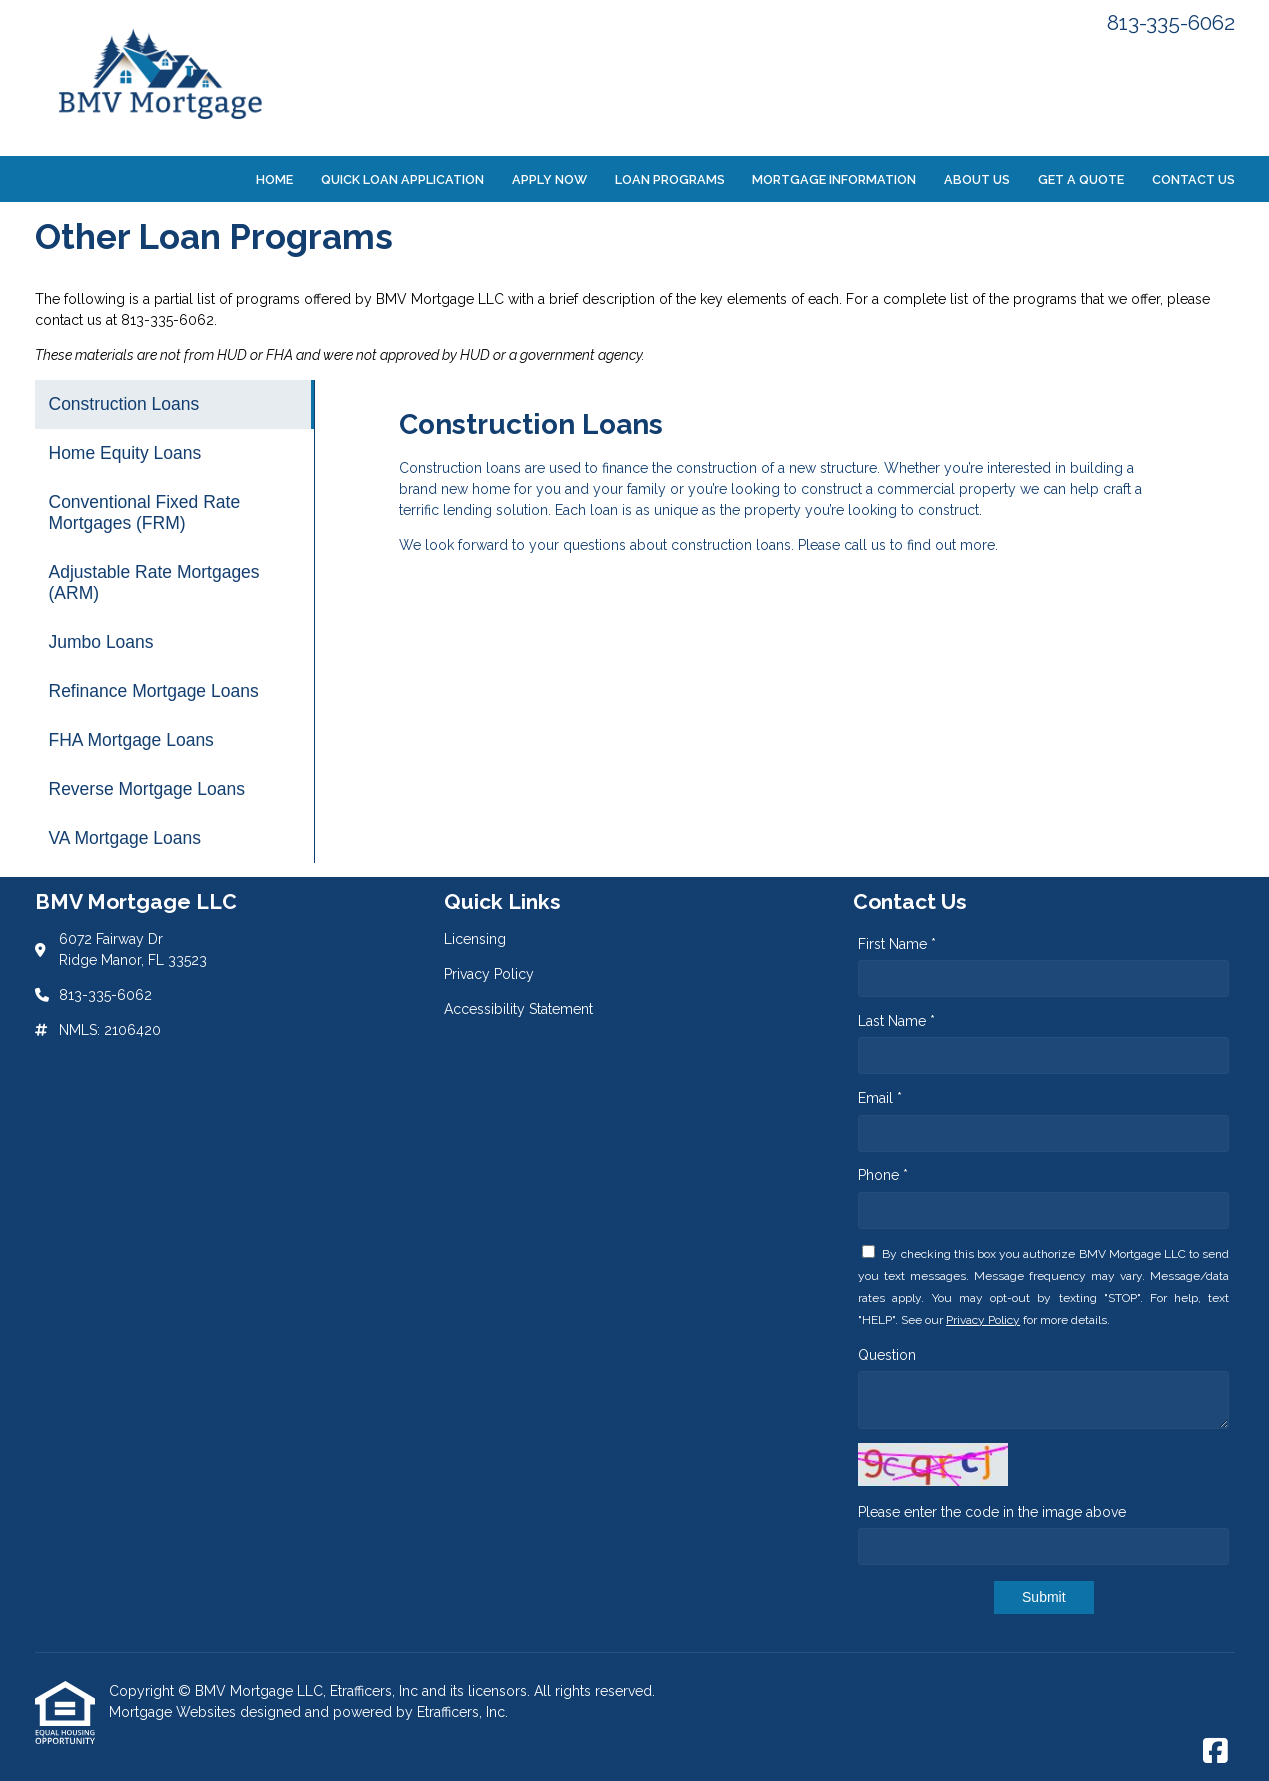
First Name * (897, 944)
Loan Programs (670, 179)
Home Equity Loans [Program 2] (125, 453)
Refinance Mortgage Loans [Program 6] (154, 691)
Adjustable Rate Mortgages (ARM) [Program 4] (154, 582)
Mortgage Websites (174, 1712)
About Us (977, 179)
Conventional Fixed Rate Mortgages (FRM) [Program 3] (145, 512)
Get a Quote (1081, 179)
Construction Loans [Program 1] (124, 404)
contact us (68, 320)
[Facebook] (1215, 1752)
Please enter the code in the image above (992, 1512)
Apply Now (549, 179)
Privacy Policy (983, 1320)
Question (887, 1355)
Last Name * (896, 1021)
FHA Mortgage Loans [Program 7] (131, 740)
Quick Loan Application (402, 179)
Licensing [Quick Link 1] (475, 939)
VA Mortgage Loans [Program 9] (125, 838)
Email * (880, 1098)
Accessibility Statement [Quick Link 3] (518, 1009)
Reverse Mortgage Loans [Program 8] (147, 789)
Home (274, 179)
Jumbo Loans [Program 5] (101, 642)
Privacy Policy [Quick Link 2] (489, 974)
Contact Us (1193, 179)
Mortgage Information (834, 179)
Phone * (883, 1175)
